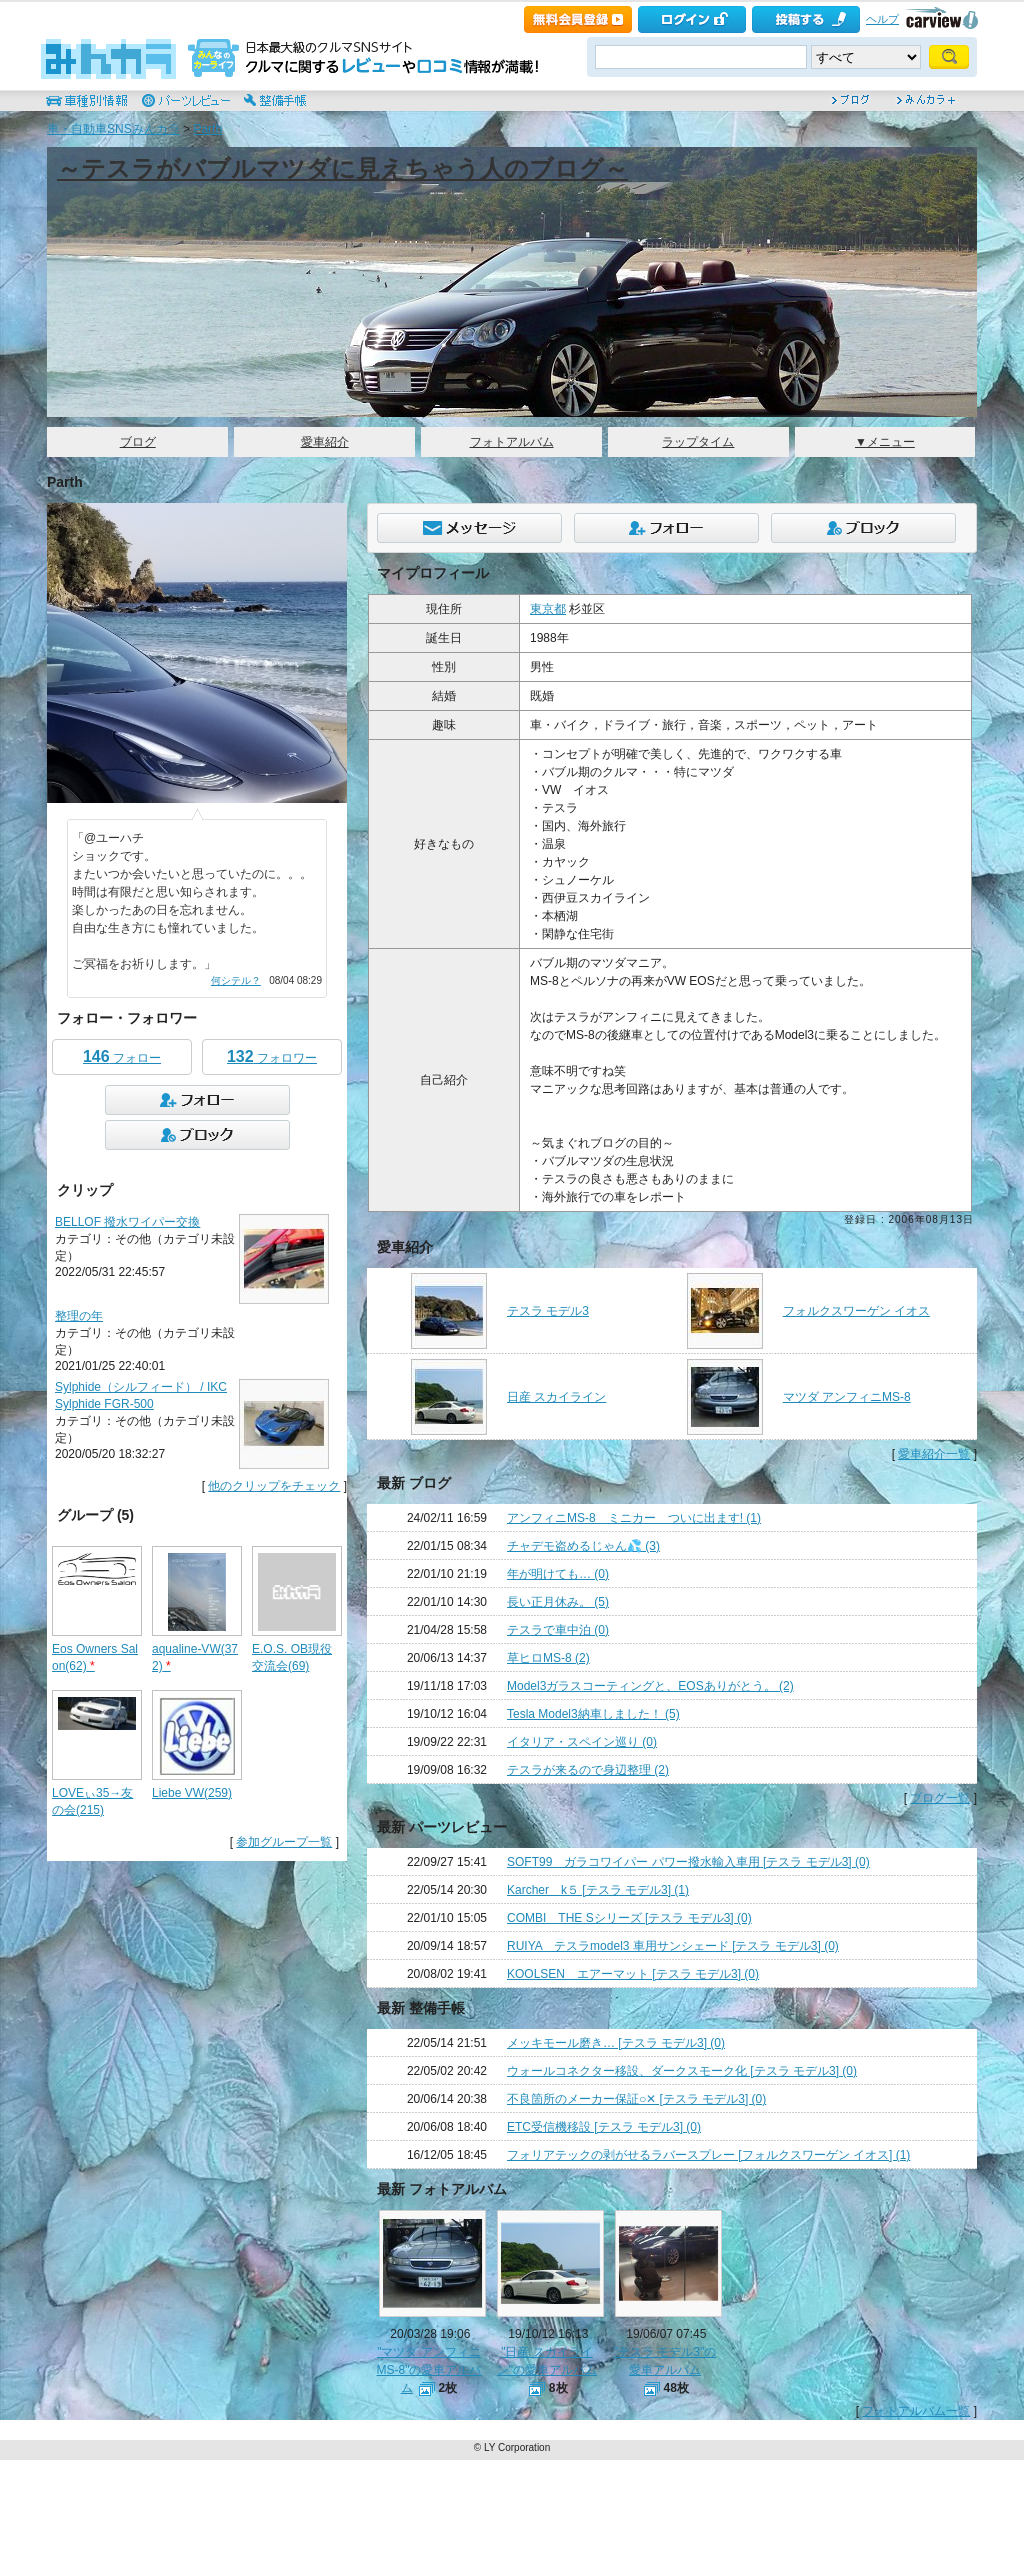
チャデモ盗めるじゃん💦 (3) (583, 1546)
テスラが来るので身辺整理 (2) (588, 1770)
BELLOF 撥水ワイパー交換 (127, 1222)
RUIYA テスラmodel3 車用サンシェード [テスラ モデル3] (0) (673, 1946)
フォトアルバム (512, 442)
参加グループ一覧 (284, 1842)
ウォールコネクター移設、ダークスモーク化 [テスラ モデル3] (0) (682, 2071)
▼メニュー (885, 442)
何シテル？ (236, 980)
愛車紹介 (325, 442)
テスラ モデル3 (548, 1311)
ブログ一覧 (940, 1798)
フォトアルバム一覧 (916, 2411)
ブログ (138, 442)
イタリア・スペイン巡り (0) (582, 1742)
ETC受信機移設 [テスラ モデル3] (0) (604, 2127)
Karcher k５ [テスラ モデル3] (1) (598, 1890)
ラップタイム (698, 442)
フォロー (122, 1056)
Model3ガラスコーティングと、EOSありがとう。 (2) (650, 1686)
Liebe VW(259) (192, 1793)
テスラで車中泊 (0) (558, 1630)
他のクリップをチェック (274, 1486)
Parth (207, 129)
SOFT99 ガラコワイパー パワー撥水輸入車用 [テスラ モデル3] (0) (688, 1862)
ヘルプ (882, 19)
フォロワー (272, 1056)
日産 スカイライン (556, 1397)
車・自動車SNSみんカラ (113, 129)
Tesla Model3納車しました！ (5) (593, 1714)
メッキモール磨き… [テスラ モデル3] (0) (616, 2043)
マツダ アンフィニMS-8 (847, 1397)
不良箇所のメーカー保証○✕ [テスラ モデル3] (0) (636, 2099)
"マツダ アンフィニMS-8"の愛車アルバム (429, 2370)
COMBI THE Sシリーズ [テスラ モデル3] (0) (629, 1918)
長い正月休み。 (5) (558, 1602)
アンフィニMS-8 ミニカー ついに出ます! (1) (634, 1518)
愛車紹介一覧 (934, 1454)
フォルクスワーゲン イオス (856, 1311)
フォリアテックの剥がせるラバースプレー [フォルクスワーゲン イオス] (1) (708, 2155)
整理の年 (79, 1316)
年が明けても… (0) (558, 1574)
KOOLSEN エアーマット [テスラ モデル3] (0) (633, 1974)
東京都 (548, 609)
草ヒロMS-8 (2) (548, 1658)
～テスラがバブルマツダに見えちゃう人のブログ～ (342, 168)
